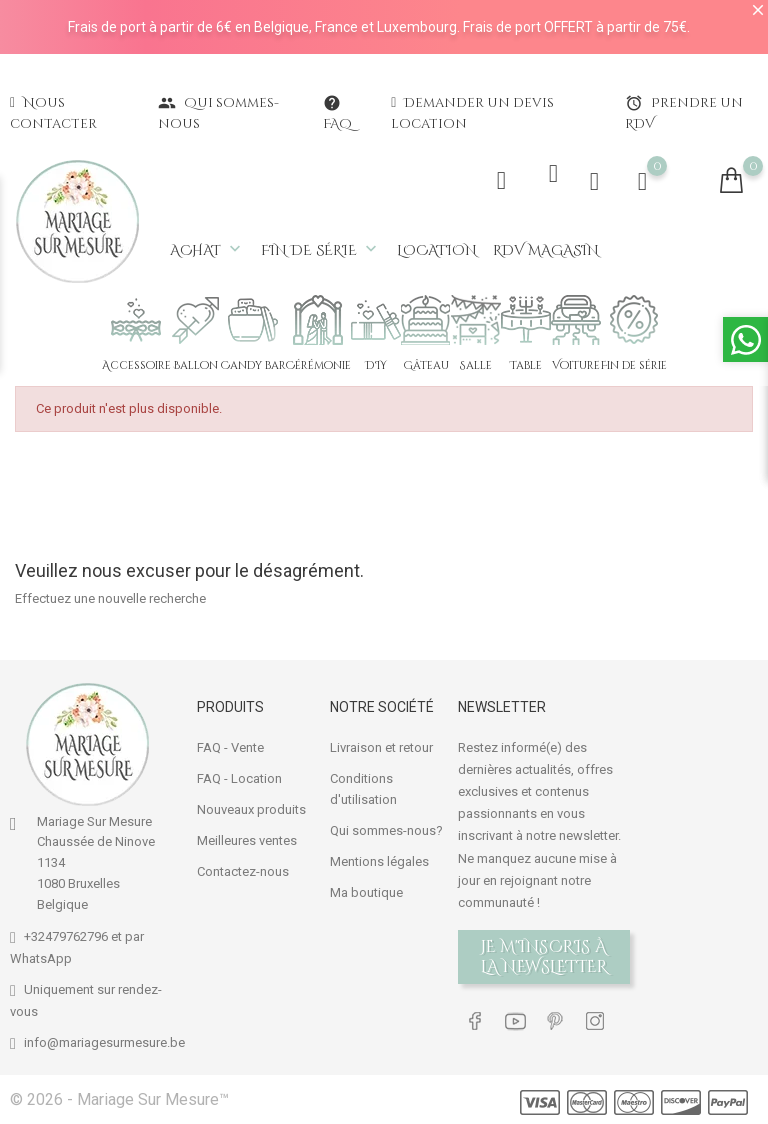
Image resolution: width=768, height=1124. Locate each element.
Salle (476, 365)
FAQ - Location (239, 776)
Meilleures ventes (247, 838)
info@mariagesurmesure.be (104, 1040)
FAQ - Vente (230, 745)
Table (526, 365)
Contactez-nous (243, 869)
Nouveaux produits (251, 807)
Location (437, 250)
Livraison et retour (381, 745)
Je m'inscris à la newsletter (544, 955)
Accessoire (136, 365)
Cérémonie (318, 365)
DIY (376, 365)
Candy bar (253, 365)
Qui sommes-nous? (386, 828)
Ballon (195, 365)
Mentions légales (379, 859)
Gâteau (426, 365)
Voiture (576, 365)
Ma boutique (366, 890)
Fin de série (321, 250)
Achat (207, 250)
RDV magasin (546, 250)
